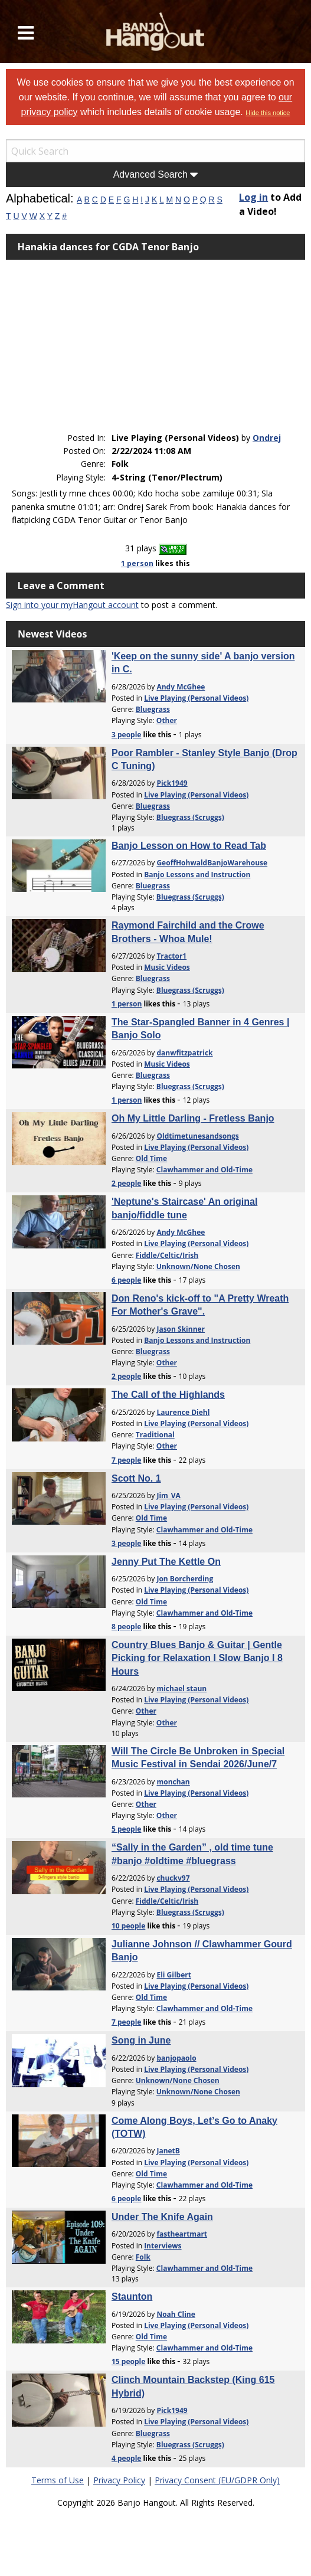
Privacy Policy (119, 2480)
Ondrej (267, 437)
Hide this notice (267, 112)
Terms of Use (57, 2480)
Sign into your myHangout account (72, 604)
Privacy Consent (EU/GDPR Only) (217, 2480)
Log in (253, 197)
